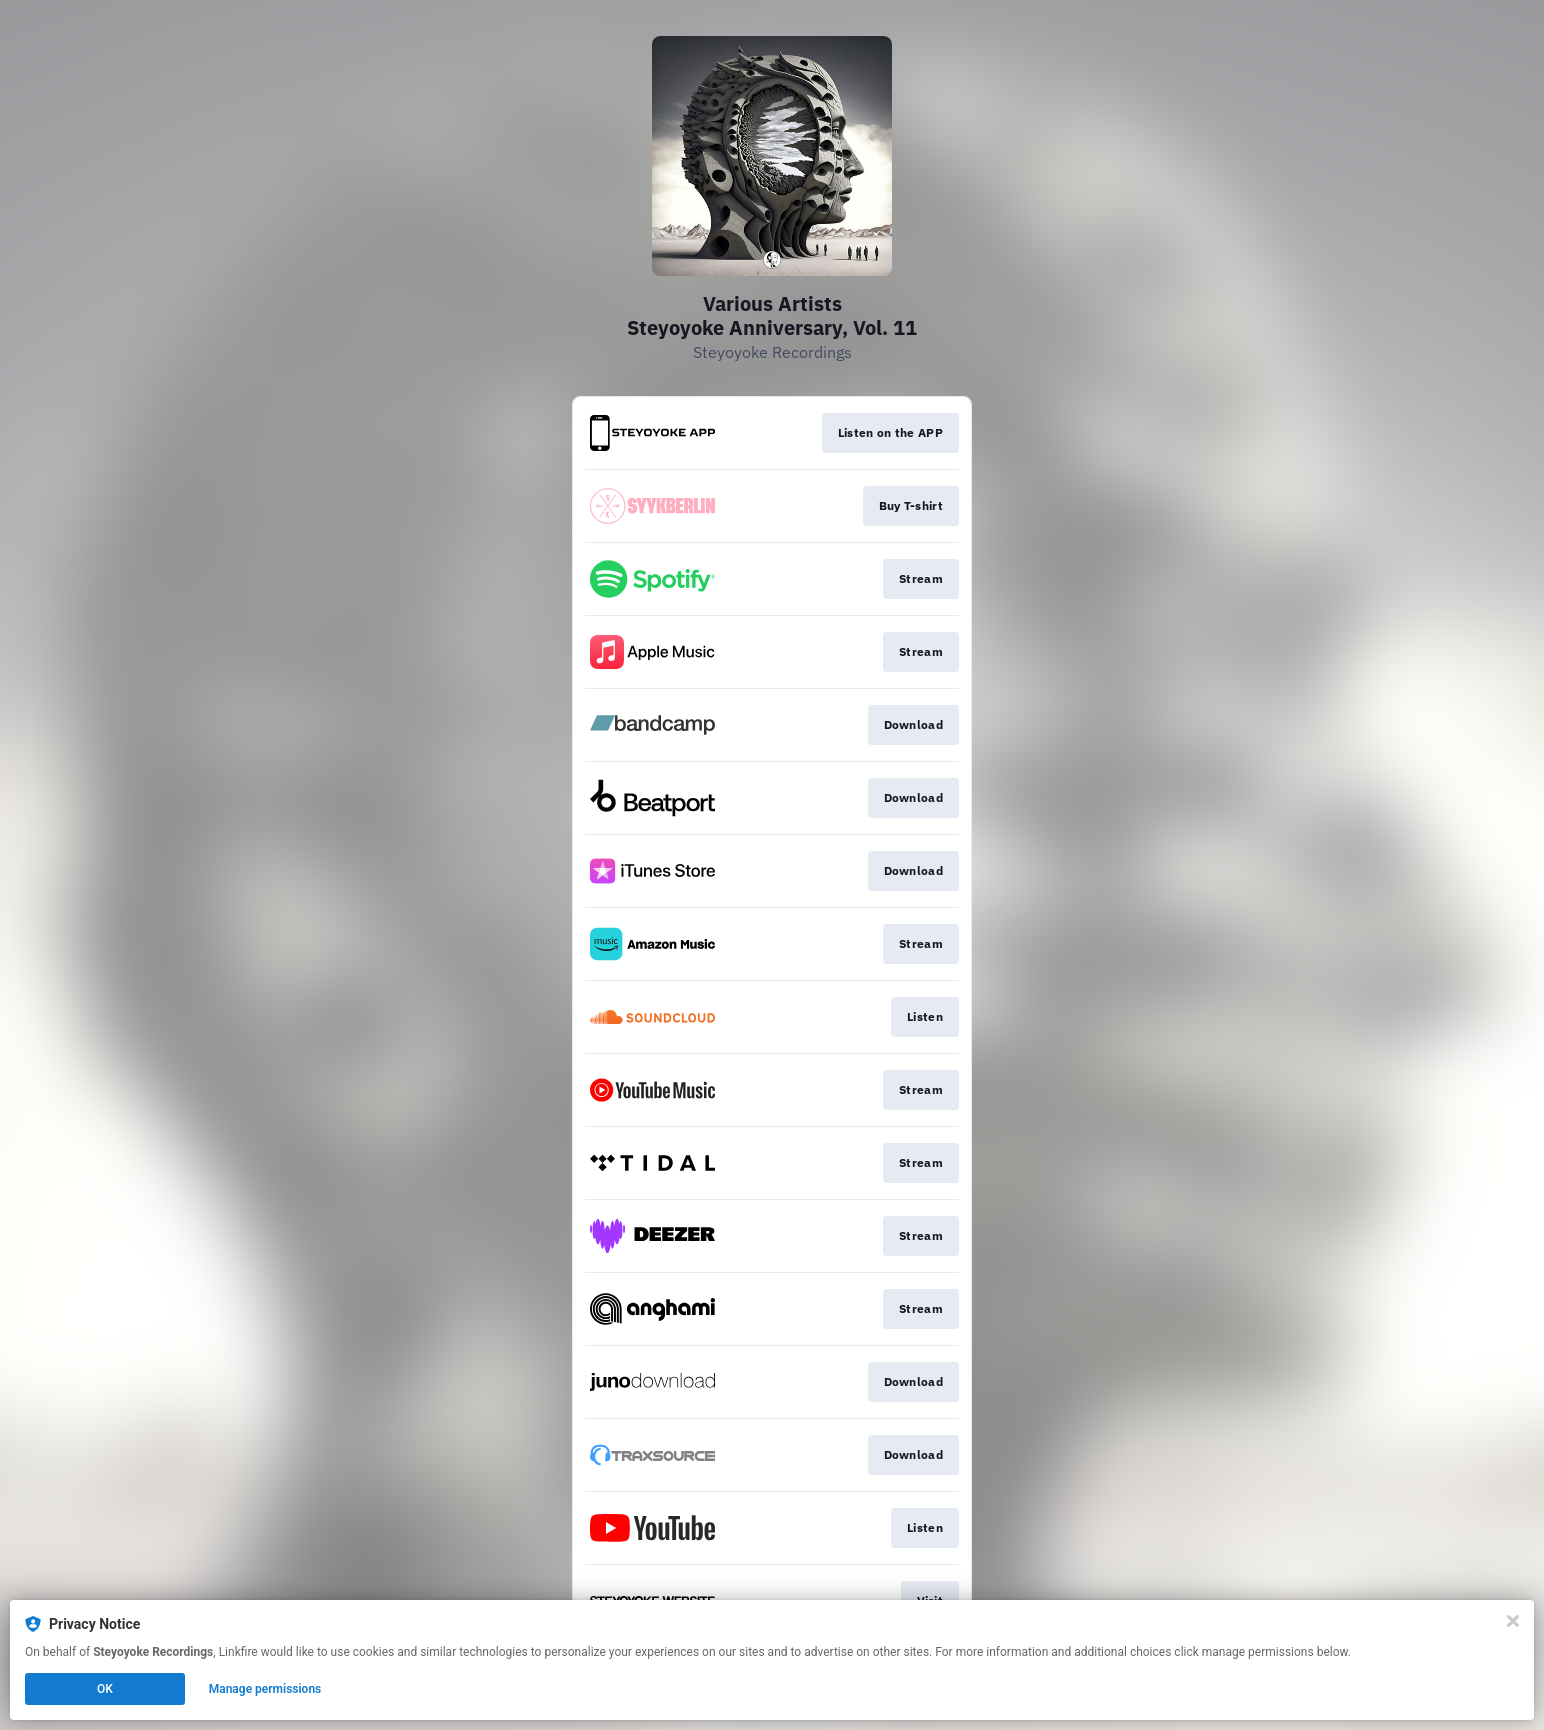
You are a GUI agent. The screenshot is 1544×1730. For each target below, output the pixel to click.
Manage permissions (265, 1689)
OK (105, 1689)
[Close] (1513, 1621)
